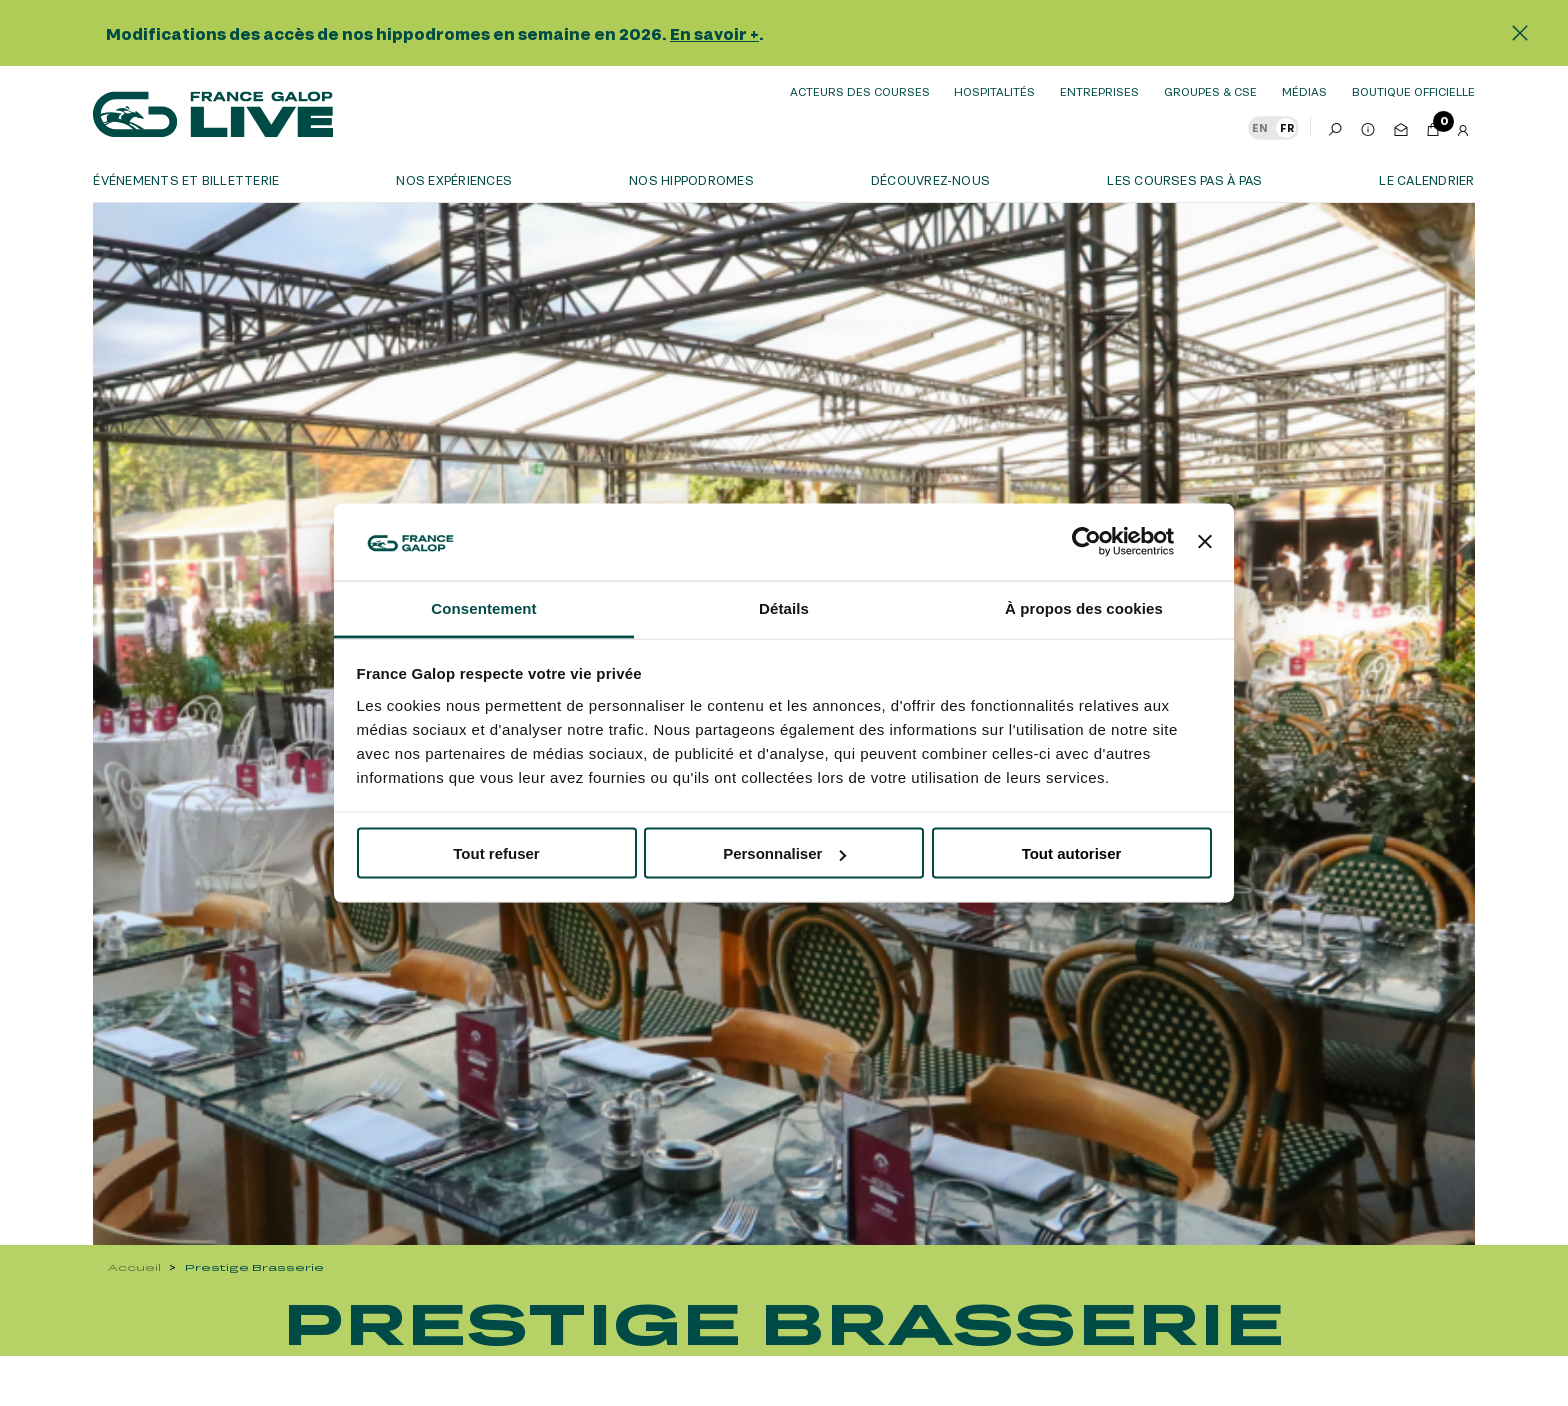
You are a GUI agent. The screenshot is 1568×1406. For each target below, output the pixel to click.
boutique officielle (1413, 91)
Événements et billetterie (186, 180)
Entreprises (1099, 91)
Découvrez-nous (930, 180)
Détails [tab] (784, 607)
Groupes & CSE (1210, 91)
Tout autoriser (1072, 853)
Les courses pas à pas (1184, 180)
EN (1260, 128)
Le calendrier (1426, 180)
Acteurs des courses (860, 91)
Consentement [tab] (483, 607)
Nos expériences (454, 180)
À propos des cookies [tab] (1084, 607)
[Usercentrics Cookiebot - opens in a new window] (1086, 542)
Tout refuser (496, 853)
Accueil (134, 1267)
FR (1287, 128)
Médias (1304, 91)
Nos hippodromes (691, 180)
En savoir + (714, 33)
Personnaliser (784, 853)
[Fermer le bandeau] (1205, 542)
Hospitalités (994, 91)
